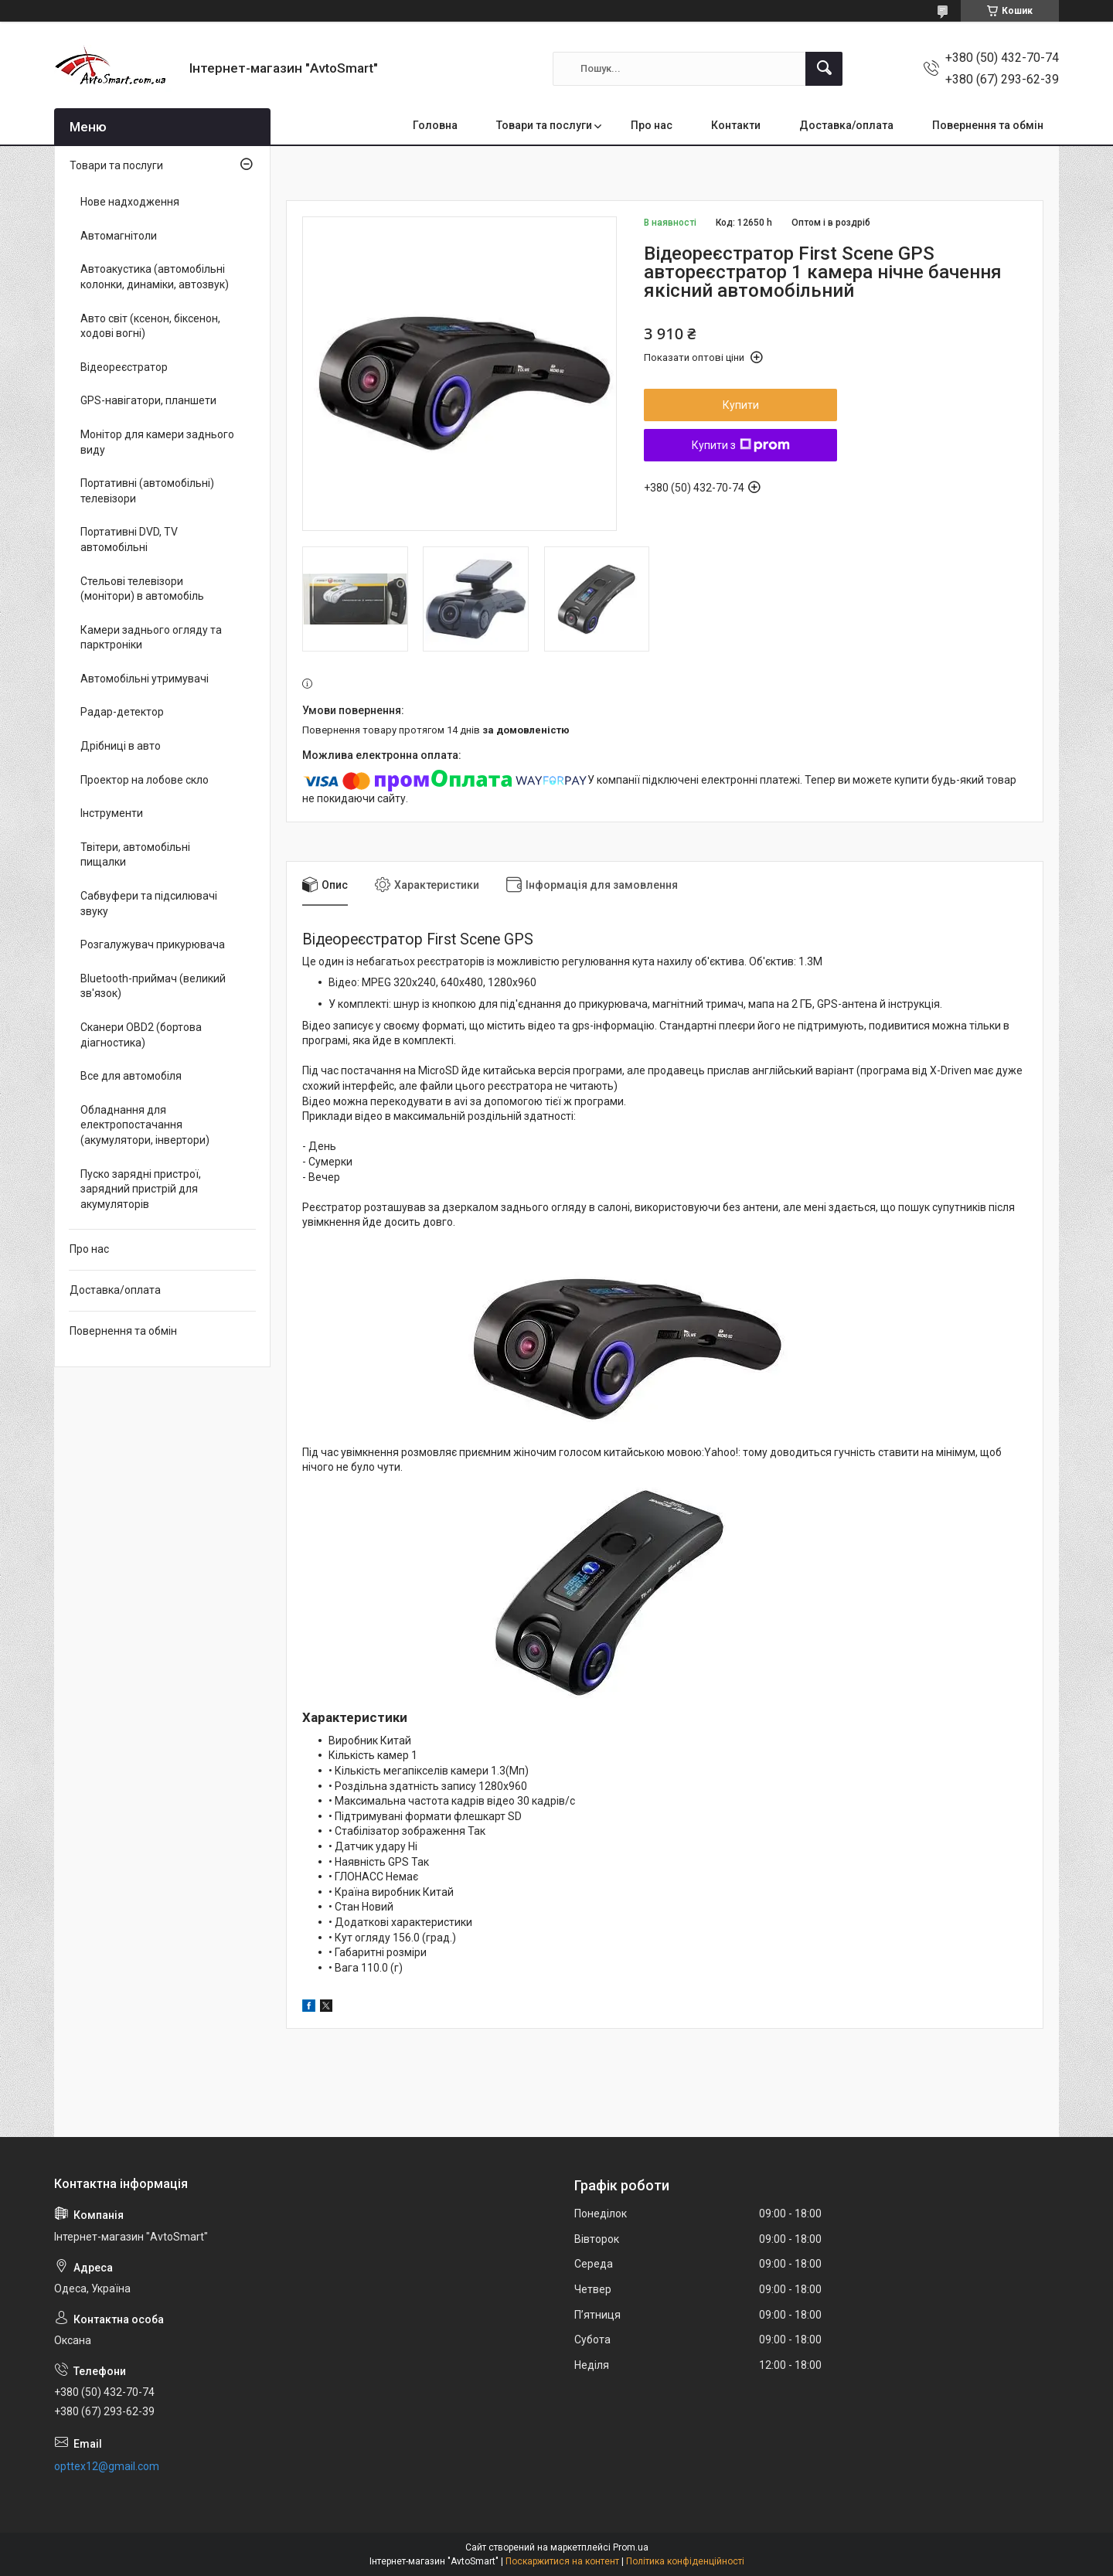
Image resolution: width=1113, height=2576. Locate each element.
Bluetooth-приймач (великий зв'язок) (153, 986)
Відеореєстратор (124, 367)
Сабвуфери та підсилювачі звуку (148, 903)
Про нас (651, 125)
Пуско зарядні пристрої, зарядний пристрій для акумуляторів (140, 1189)
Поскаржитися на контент (562, 2561)
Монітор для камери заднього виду (157, 442)
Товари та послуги (544, 125)
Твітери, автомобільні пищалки (135, 855)
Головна (435, 125)
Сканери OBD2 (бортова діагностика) (141, 1035)
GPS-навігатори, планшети (148, 400)
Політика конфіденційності (685, 2561)
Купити (741, 405)
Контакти (736, 125)
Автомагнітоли (118, 236)
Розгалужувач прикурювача (152, 944)
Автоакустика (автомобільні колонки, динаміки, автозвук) (154, 277)
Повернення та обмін (987, 125)
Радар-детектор (122, 712)
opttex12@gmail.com (106, 2466)
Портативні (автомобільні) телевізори (147, 491)
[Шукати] (823, 69)
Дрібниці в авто (120, 746)
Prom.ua (630, 2547)
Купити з (741, 445)
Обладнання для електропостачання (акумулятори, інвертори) (144, 1125)
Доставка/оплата (846, 125)
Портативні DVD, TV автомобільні (129, 539)
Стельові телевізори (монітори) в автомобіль (142, 589)
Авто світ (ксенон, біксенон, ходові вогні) (150, 326)
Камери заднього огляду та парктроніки (151, 638)
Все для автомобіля (131, 1076)
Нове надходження (129, 202)
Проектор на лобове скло (144, 780)
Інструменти (111, 813)
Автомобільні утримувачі (144, 678)
